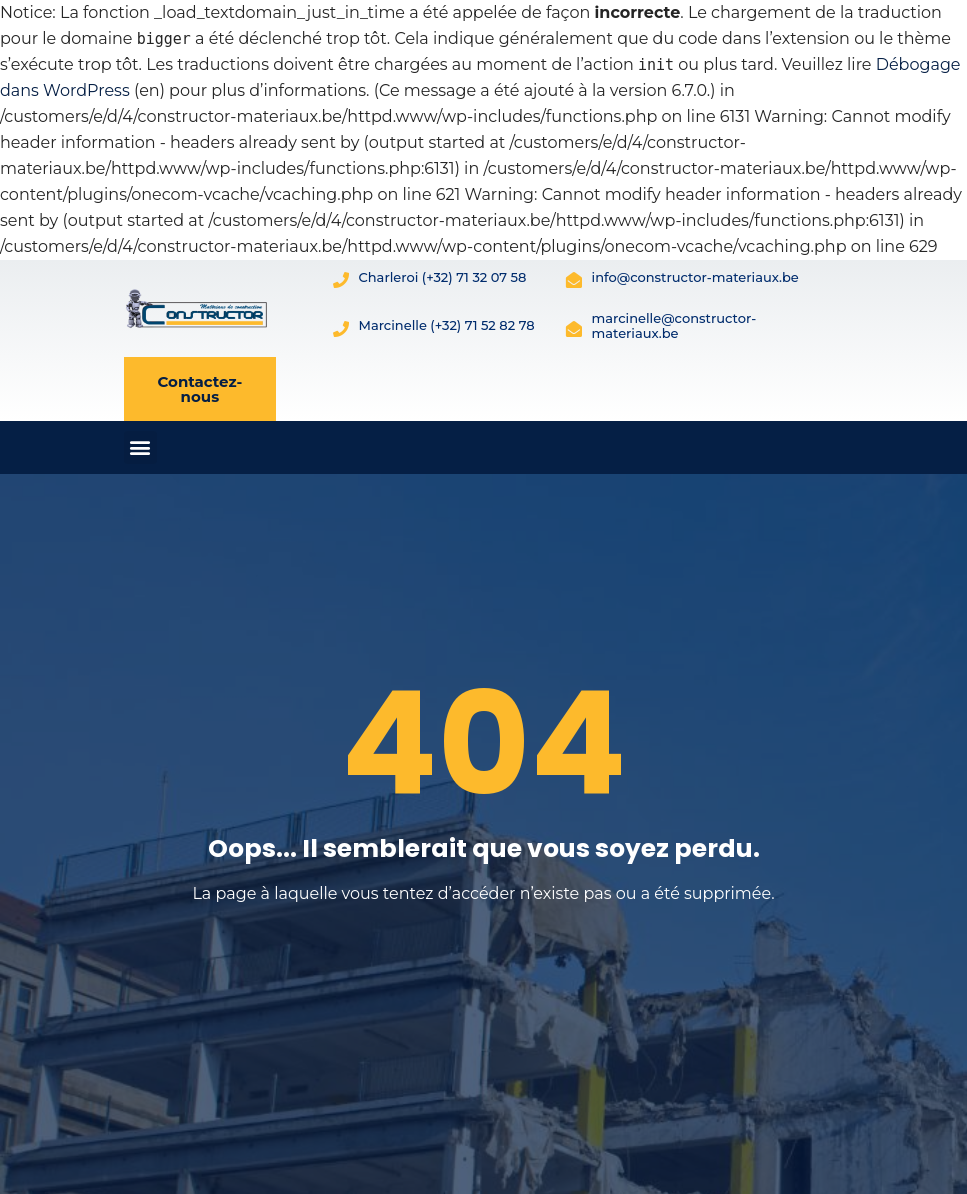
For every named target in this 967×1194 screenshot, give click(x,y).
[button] (140, 447)
